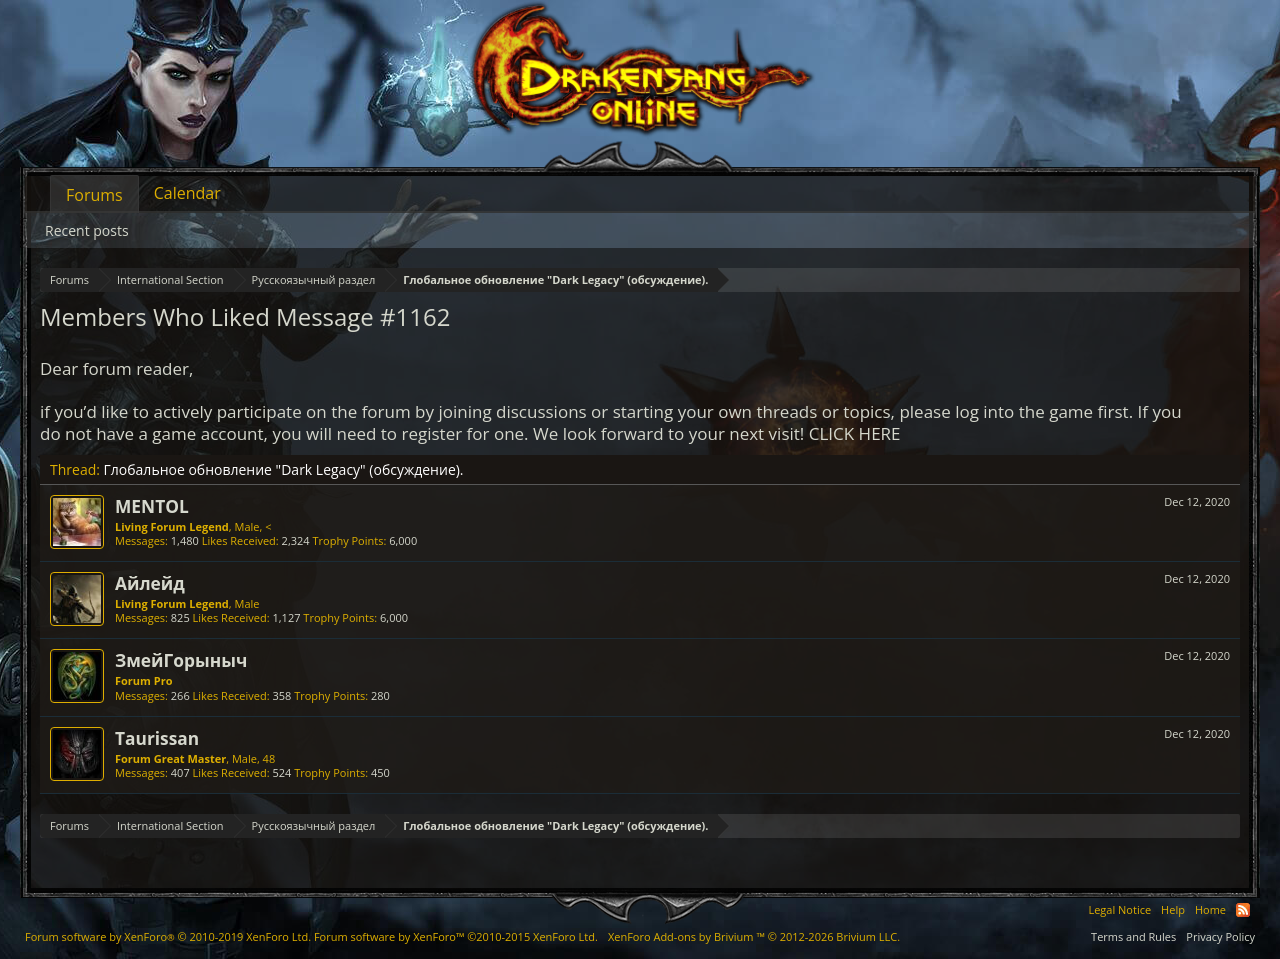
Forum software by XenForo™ (456, 936)
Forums (94, 195)
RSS (1243, 910)
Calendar (187, 193)
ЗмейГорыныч (181, 660)
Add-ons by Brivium (754, 936)
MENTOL (152, 506)
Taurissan (157, 738)
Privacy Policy (1220, 936)
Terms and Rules (1133, 936)
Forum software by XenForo (168, 936)
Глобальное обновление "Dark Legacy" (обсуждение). (284, 469)
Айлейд (150, 583)
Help (1173, 909)
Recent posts (87, 230)
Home (1210, 909)
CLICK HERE (855, 433)
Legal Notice (1119, 909)
